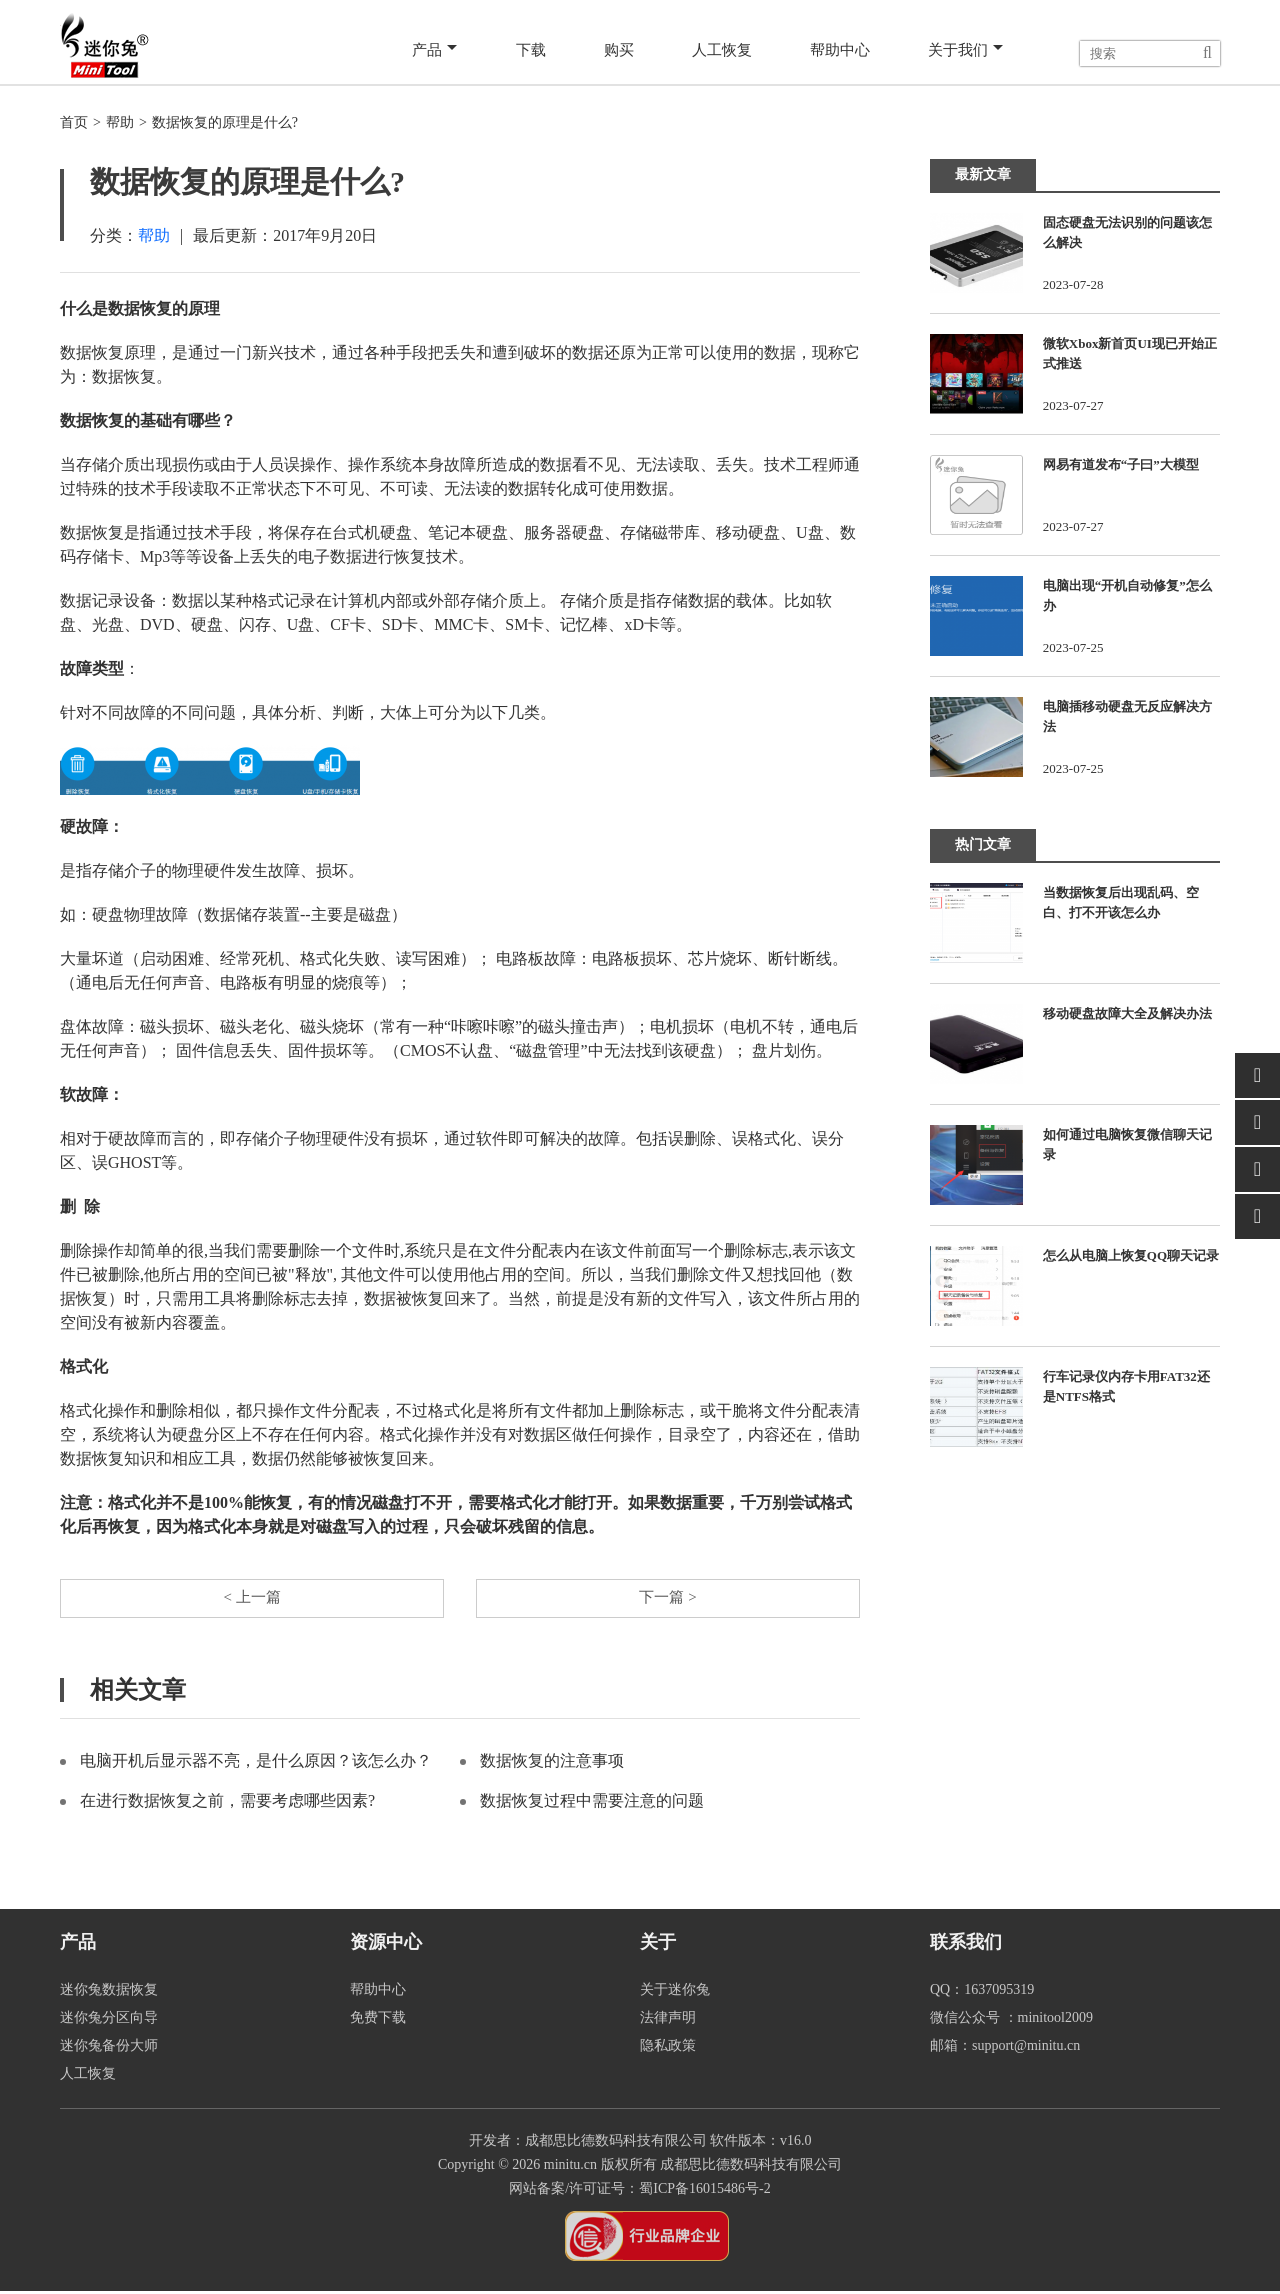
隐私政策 (668, 2048)
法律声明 (668, 2020)
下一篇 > (667, 1599)
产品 (440, 52)
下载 (534, 51)
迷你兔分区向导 (109, 2020)
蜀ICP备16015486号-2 (704, 2191)
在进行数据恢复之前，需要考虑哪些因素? (227, 1803)
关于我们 (965, 52)
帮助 (120, 122)
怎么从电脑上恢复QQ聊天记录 (1131, 1255)
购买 (620, 51)
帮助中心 (840, 51)
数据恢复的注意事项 (552, 1763)
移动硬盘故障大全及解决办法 (1127, 1013)
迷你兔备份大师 (109, 2048)
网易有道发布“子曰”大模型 (1121, 464)
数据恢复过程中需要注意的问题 (592, 1803)
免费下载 (378, 2020)
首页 (74, 122)
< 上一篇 (251, 1599)
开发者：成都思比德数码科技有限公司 (588, 2143)
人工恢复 (722, 51)
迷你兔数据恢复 (109, 1992)
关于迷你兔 (675, 1992)
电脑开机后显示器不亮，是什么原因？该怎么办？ (256, 1763)
